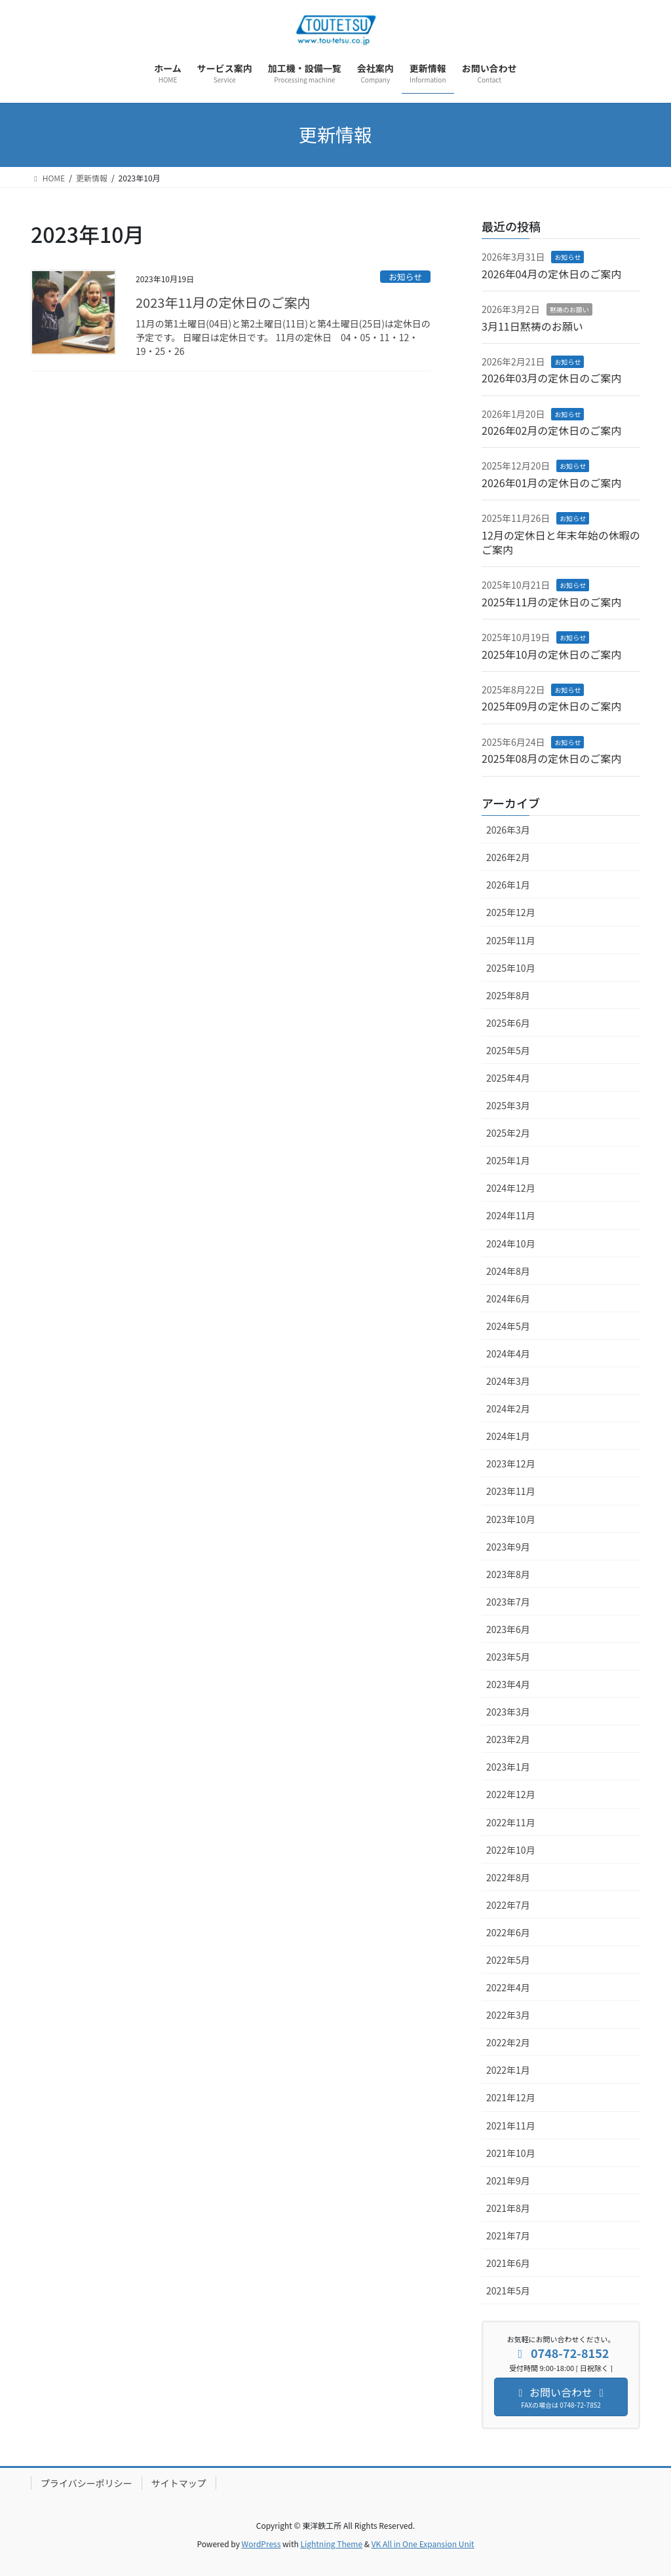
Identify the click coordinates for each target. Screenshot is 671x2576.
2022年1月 (508, 2069)
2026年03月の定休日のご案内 (551, 378)
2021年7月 (508, 2235)
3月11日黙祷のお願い (532, 326)
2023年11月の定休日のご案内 (223, 302)
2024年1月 (508, 1436)
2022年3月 (508, 2014)
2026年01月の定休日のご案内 (551, 482)
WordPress (261, 2543)
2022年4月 (508, 1987)
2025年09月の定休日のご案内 (551, 706)
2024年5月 (508, 1326)
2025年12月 (510, 912)
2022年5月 (508, 1959)
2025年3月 (508, 1105)
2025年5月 (508, 1050)
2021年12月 (510, 2097)
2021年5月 (508, 2290)
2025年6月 (508, 1022)
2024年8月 (508, 1271)
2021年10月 (510, 2153)
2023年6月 (508, 1629)
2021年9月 (508, 2180)
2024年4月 (508, 1353)
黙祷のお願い (569, 309)
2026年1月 (508, 884)
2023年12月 (510, 1463)
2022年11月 (510, 1822)
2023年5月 (508, 1656)
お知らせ (405, 276)
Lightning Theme (331, 2543)
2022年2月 (508, 2042)
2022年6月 (508, 1932)
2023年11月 (510, 1491)
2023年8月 (508, 1574)
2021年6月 (508, 2263)
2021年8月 (508, 2208)
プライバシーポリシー (86, 2483)
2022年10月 (510, 1849)
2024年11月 (510, 1215)
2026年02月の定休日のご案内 (551, 430)
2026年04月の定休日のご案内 (551, 274)
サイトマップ (178, 2483)
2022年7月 (508, 1904)
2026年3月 (508, 829)
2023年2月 (508, 1739)
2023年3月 (508, 1711)
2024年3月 (508, 1381)
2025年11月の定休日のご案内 (551, 602)
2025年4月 (508, 1077)
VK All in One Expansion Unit (423, 2543)
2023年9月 (508, 1546)
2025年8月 (508, 995)
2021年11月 (510, 2125)
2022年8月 (508, 1877)
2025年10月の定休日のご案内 (551, 654)
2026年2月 (508, 857)
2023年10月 (510, 1519)
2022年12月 (510, 1794)
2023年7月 (508, 1601)
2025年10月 (510, 967)
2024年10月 (510, 1243)
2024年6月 (508, 1298)
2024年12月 (510, 1187)
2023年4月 (508, 1684)
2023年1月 (508, 1766)
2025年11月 (510, 940)
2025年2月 (508, 1132)
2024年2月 (508, 1408)
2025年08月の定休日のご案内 (551, 758)
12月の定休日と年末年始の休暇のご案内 (561, 542)
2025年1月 (508, 1160)
